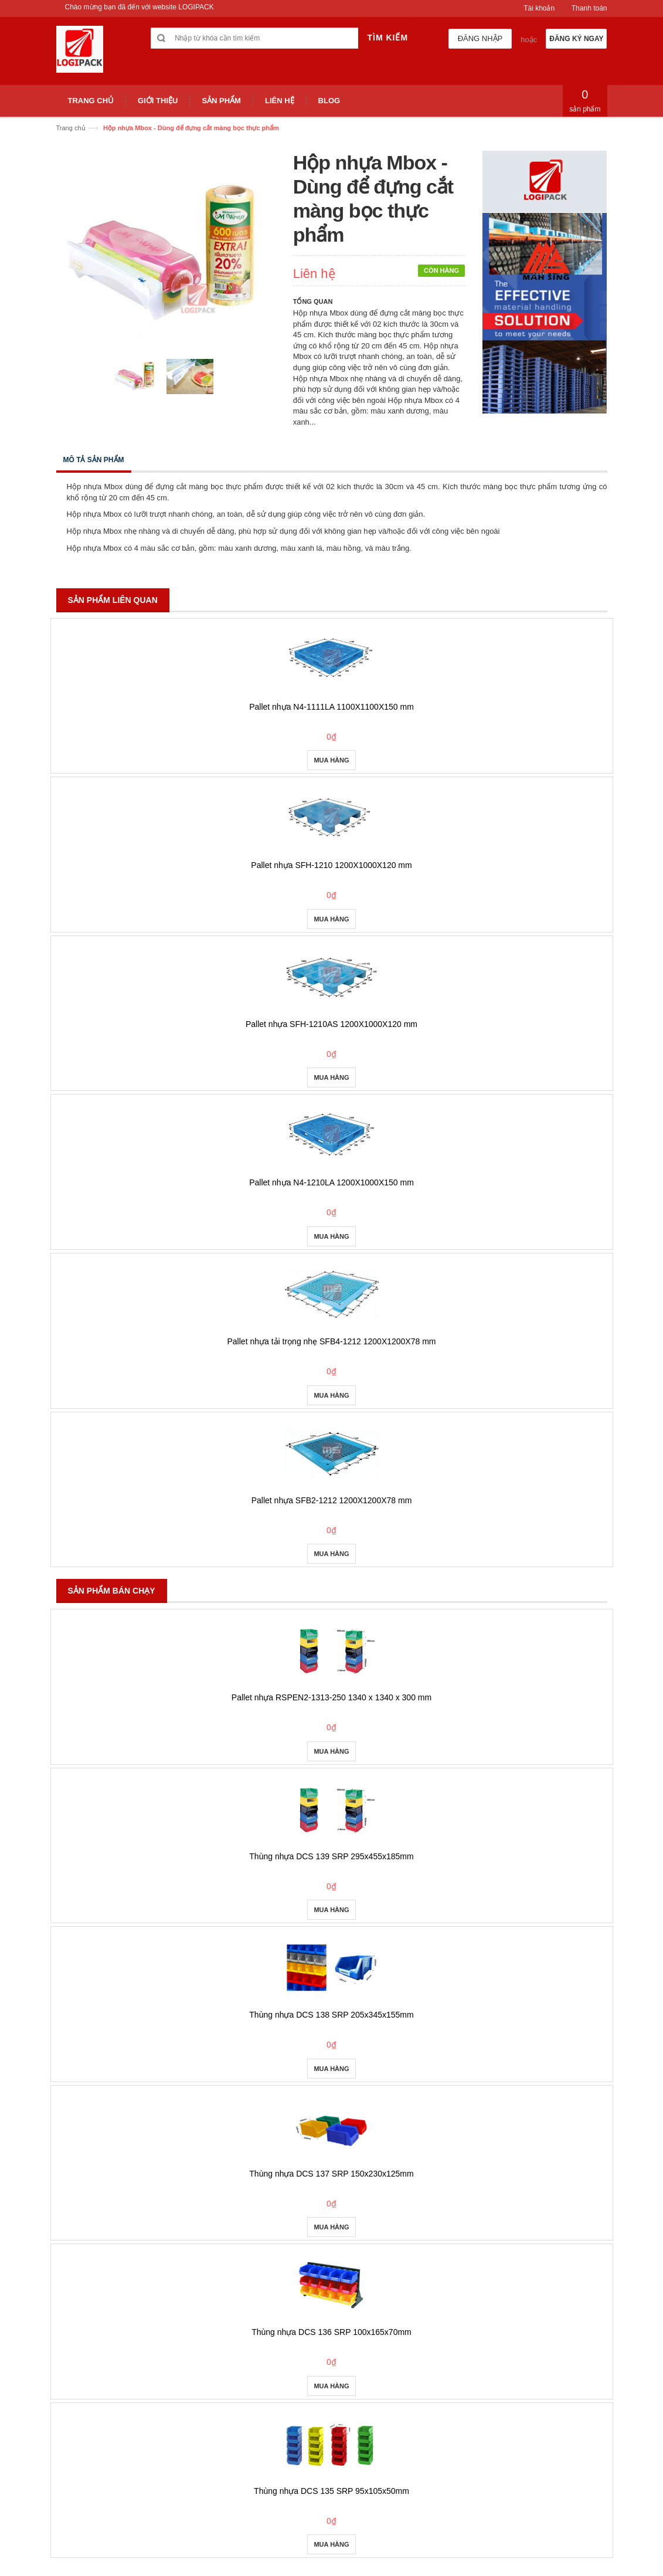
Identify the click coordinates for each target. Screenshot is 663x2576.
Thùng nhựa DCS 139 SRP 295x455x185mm (331, 1856)
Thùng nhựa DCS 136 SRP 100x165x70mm (331, 2332)
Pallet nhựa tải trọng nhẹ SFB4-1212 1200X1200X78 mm (331, 1341)
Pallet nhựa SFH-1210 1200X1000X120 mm (331, 865)
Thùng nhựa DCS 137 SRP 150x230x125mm (331, 2173)
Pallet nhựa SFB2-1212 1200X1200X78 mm (331, 1500)
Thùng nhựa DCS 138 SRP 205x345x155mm (331, 2014)
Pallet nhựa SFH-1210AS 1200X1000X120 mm (331, 1024)
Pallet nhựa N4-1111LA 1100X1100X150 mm (331, 706)
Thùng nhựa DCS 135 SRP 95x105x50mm (331, 2491)
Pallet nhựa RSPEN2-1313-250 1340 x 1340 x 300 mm (331, 1697)
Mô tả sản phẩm (93, 460)
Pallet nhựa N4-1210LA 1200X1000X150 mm (331, 1182)
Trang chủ (71, 127)
